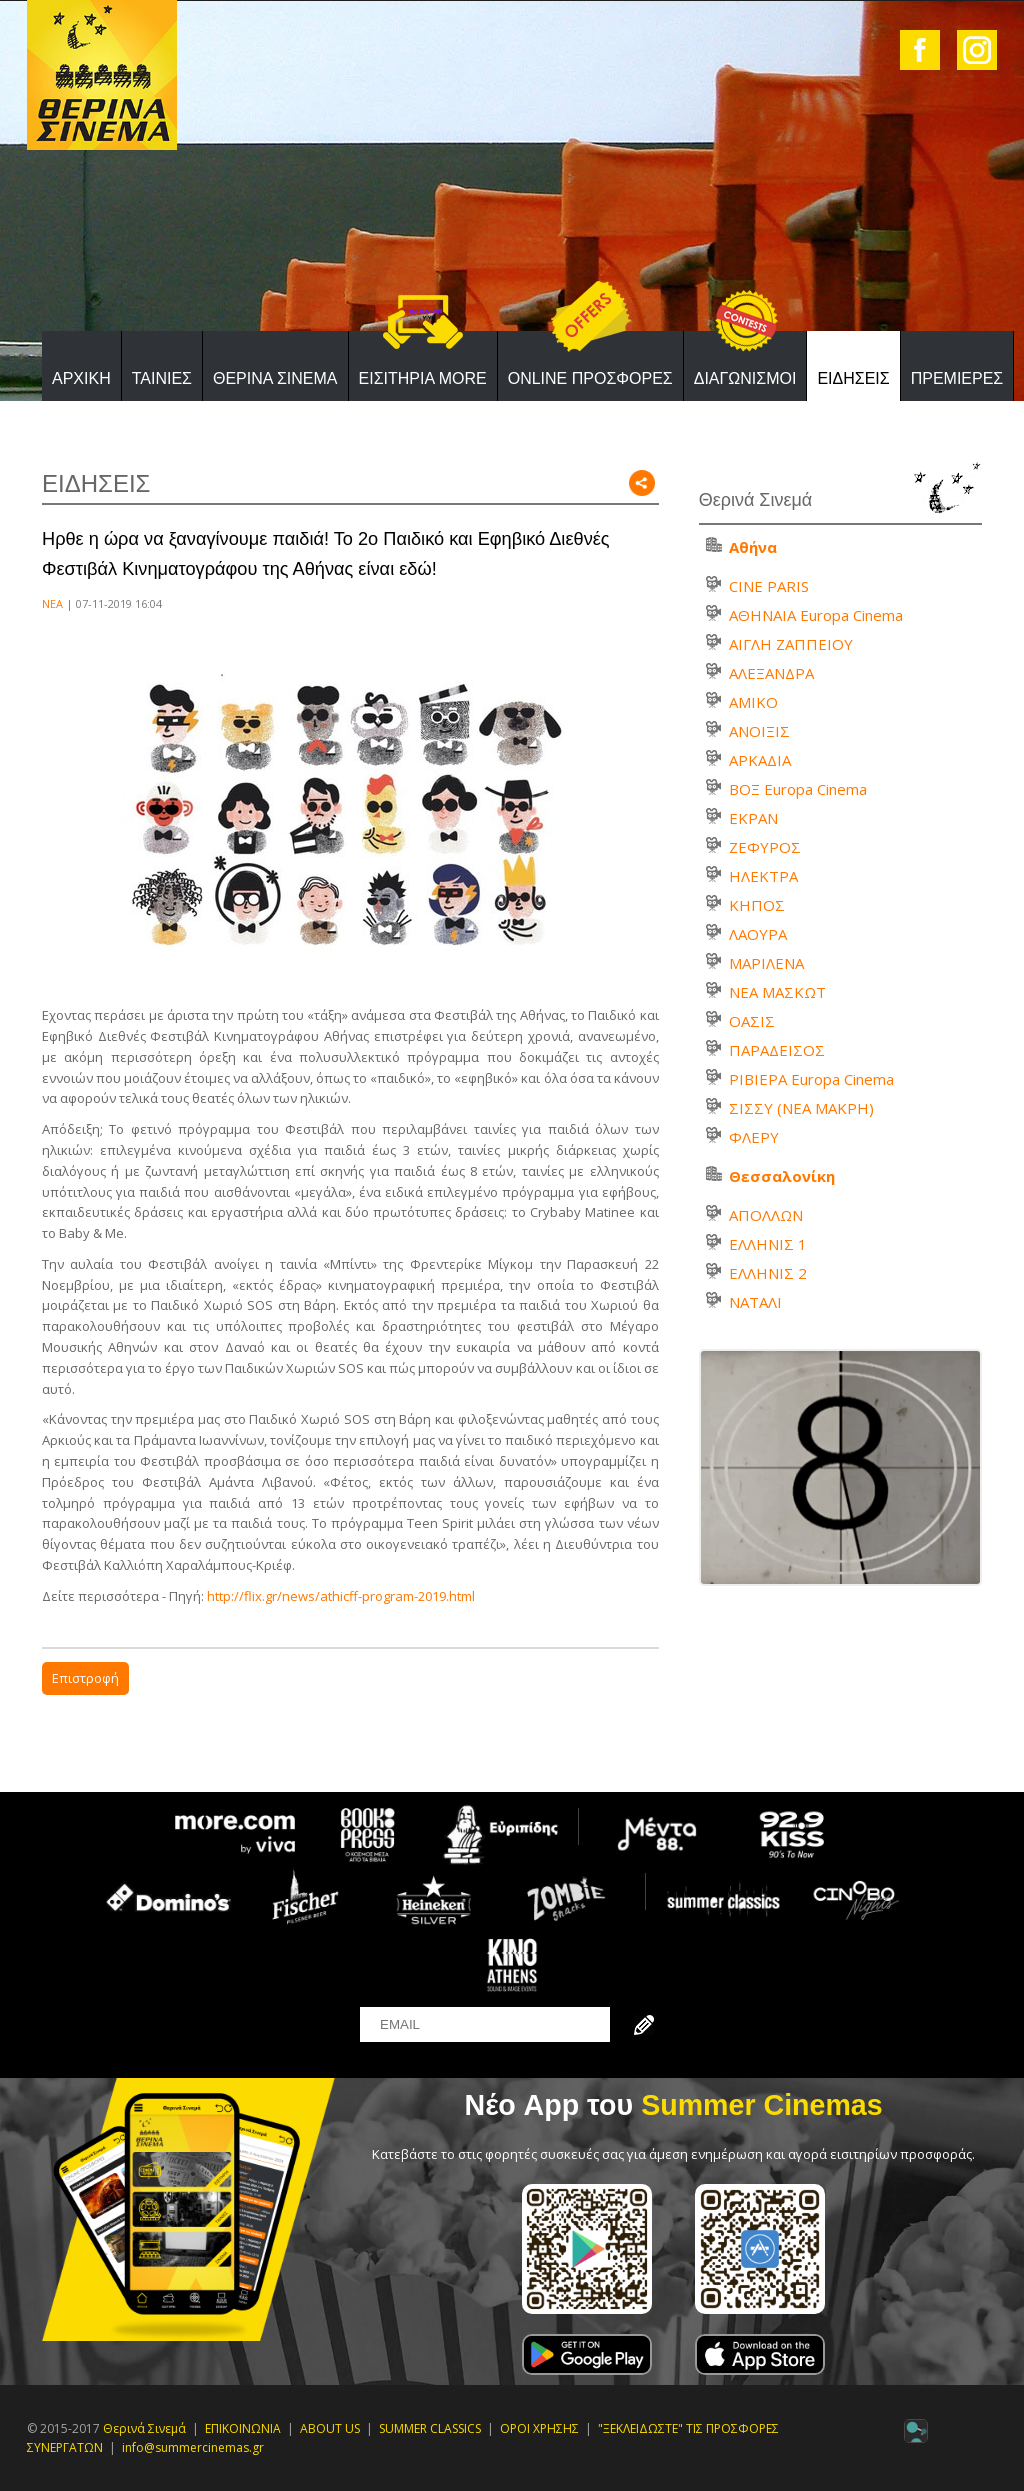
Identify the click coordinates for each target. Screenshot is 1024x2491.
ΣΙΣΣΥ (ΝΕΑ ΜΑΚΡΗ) (801, 1108)
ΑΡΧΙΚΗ (81, 378)
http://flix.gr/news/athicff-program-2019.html (341, 1596)
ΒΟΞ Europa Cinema (798, 789)
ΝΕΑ (52, 603)
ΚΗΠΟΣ (757, 905)
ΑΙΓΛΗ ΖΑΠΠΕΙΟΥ (791, 644)
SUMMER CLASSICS (430, 2428)
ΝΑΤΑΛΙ (755, 1302)
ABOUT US (330, 2428)
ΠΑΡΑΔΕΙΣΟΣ (777, 1050)
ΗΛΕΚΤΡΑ (763, 876)
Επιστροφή (85, 1678)
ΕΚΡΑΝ (753, 818)
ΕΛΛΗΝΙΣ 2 (768, 1273)
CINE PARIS (769, 586)
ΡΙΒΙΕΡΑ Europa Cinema (811, 1079)
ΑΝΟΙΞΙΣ (759, 731)
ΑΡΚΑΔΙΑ (760, 760)
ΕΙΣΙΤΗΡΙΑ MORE (423, 378)
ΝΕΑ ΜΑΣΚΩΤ (777, 992)
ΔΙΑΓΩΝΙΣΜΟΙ (745, 378)
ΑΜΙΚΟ (753, 702)
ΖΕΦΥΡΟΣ (765, 847)
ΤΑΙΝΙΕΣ (162, 378)
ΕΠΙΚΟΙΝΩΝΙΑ (243, 2428)
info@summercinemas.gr (193, 2447)
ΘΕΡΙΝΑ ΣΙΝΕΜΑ (275, 378)
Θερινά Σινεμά (144, 2428)
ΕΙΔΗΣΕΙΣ (853, 378)
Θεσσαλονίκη (782, 1176)
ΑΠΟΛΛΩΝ (766, 1215)
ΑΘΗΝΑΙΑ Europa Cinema (816, 615)
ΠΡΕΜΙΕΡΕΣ (957, 378)
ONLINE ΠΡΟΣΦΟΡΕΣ (590, 378)
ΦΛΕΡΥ (754, 1137)
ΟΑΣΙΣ (752, 1021)
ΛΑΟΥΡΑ (758, 934)
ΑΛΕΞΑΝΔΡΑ (771, 673)
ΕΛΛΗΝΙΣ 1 (768, 1244)
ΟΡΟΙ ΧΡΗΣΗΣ (539, 2428)
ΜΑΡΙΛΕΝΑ (766, 963)
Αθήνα (753, 547)
